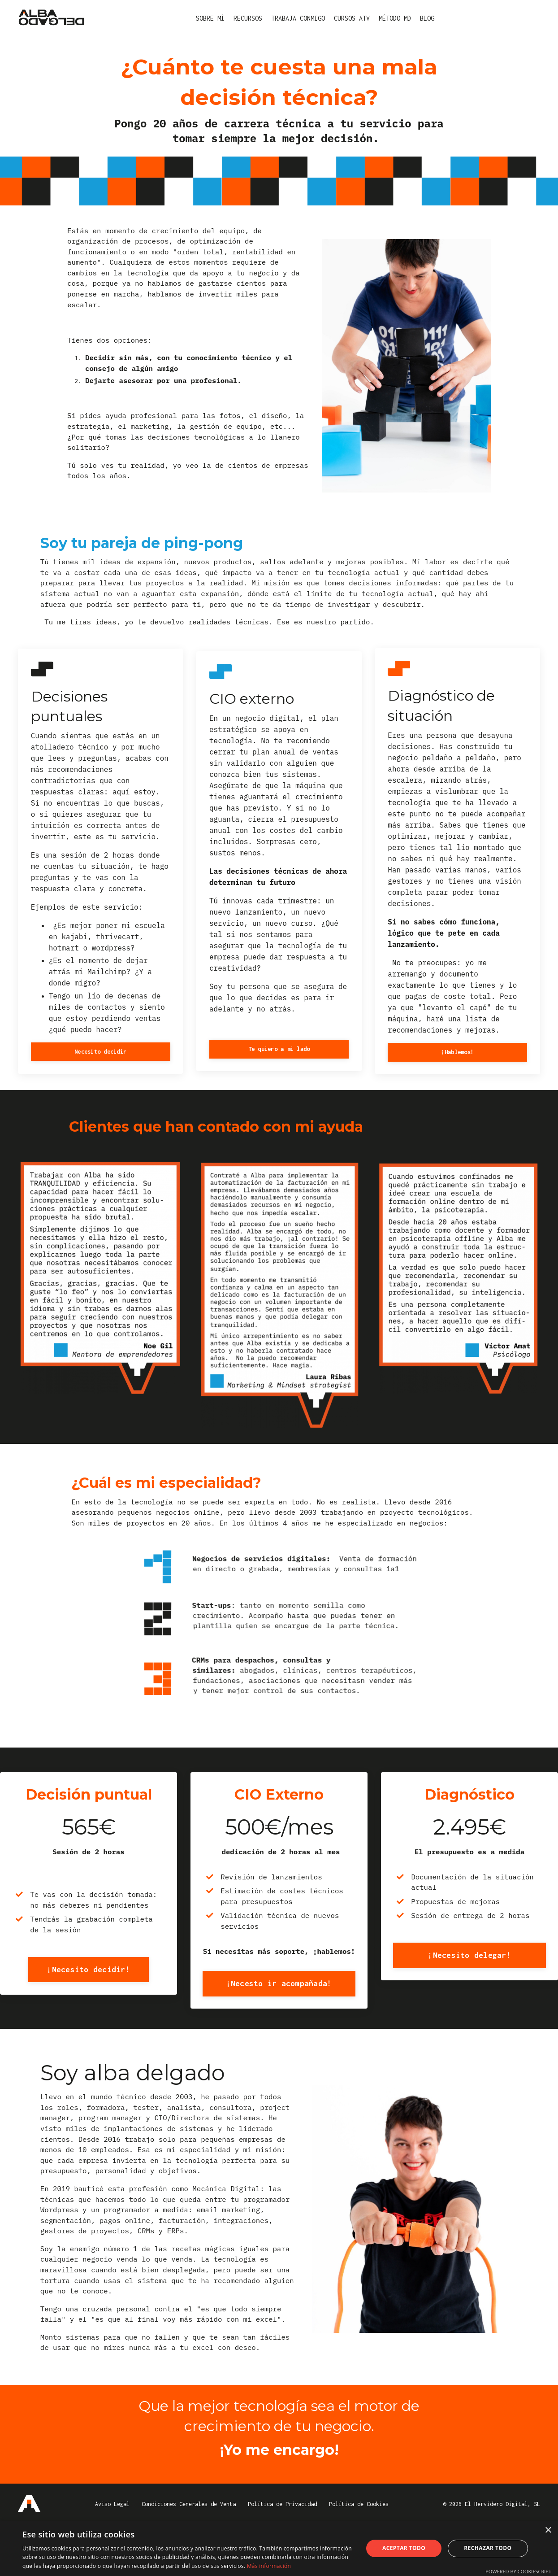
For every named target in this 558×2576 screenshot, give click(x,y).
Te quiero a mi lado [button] (279, 1066)
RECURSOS (248, 18)
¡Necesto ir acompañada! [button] (279, 2019)
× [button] (548, 2530)
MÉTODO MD (395, 18)
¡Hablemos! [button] (457, 1069)
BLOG (427, 18)
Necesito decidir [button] (100, 1068)
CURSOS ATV (352, 18)
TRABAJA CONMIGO (298, 18)
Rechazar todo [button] (487, 2548)
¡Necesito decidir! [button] (88, 1993)
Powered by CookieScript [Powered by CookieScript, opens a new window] (518, 2571)
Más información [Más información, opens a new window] (269, 2566)
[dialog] (279, 2548)
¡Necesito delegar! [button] (469, 1978)
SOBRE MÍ (210, 18)
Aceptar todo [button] (403, 2548)
